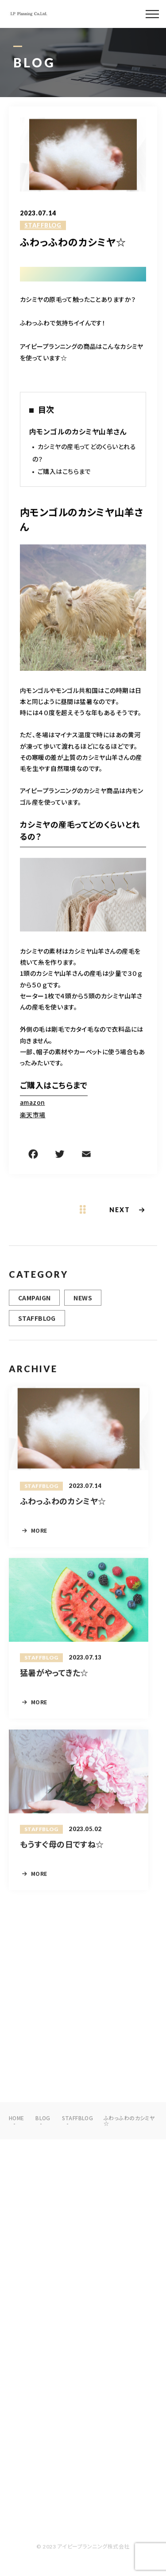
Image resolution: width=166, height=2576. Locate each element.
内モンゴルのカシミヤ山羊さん (78, 432)
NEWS (82, 1301)
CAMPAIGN (34, 1301)
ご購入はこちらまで (64, 471)
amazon (32, 1102)
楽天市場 (33, 1115)
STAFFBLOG (43, 226)
